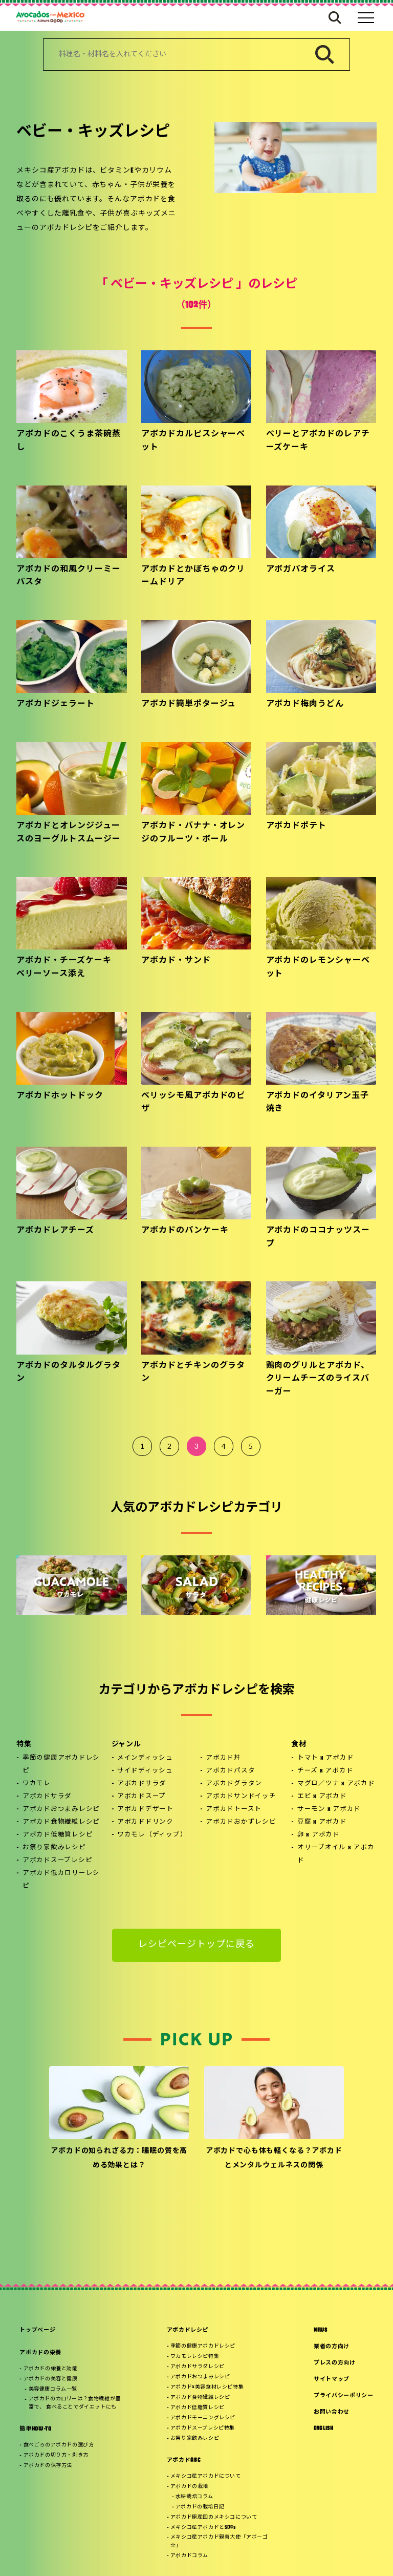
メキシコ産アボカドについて (205, 2476)
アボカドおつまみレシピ (61, 1809)
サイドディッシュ (145, 1771)
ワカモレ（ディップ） (152, 1835)
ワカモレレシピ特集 (194, 2356)
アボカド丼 (223, 1758)
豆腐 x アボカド (322, 1822)
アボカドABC (184, 2460)
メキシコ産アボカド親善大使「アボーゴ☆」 (219, 2541)
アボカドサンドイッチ (241, 1796)
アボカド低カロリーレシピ (61, 1879)
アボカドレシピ (188, 2330)
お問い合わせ (332, 2412)
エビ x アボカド (322, 1796)
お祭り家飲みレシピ (54, 1848)
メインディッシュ (145, 1758)
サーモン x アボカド (329, 1809)
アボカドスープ (141, 1796)
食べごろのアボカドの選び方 (59, 2445)
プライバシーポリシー (344, 2396)
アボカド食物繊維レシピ (61, 1822)
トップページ (37, 2330)
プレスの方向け (335, 2363)
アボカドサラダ (47, 1796)
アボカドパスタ (230, 1771)
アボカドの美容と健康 (51, 2379)
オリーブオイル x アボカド (336, 1854)
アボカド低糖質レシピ (58, 1835)
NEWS (321, 2330)
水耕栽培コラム (194, 2497)
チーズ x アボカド (325, 1771)
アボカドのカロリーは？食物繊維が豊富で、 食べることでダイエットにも (75, 2403)
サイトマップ (332, 2379)
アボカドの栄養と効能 (51, 2369)
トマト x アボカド (325, 1758)
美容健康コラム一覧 (53, 2389)
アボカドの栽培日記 (200, 2507)
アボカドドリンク (145, 1822)
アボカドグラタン (234, 1784)
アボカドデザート (145, 1809)
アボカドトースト (233, 1809)
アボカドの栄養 (40, 2353)
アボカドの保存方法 (48, 2465)
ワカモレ (37, 1784)
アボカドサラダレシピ (197, 2367)
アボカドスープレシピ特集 (202, 2428)
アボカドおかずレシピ (241, 1822)
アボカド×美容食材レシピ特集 (207, 2387)
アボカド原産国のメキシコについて (213, 2517)
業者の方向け (332, 2347)
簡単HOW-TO (35, 2429)
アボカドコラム (189, 2556)
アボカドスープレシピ (58, 1860)
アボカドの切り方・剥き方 (56, 2455)
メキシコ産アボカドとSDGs (202, 2527)
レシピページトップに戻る (196, 1945)
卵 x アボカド (318, 1835)
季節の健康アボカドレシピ (61, 1764)
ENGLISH (324, 2429)
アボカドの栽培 (189, 2486)
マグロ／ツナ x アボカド (336, 1784)
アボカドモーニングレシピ (202, 2418)
